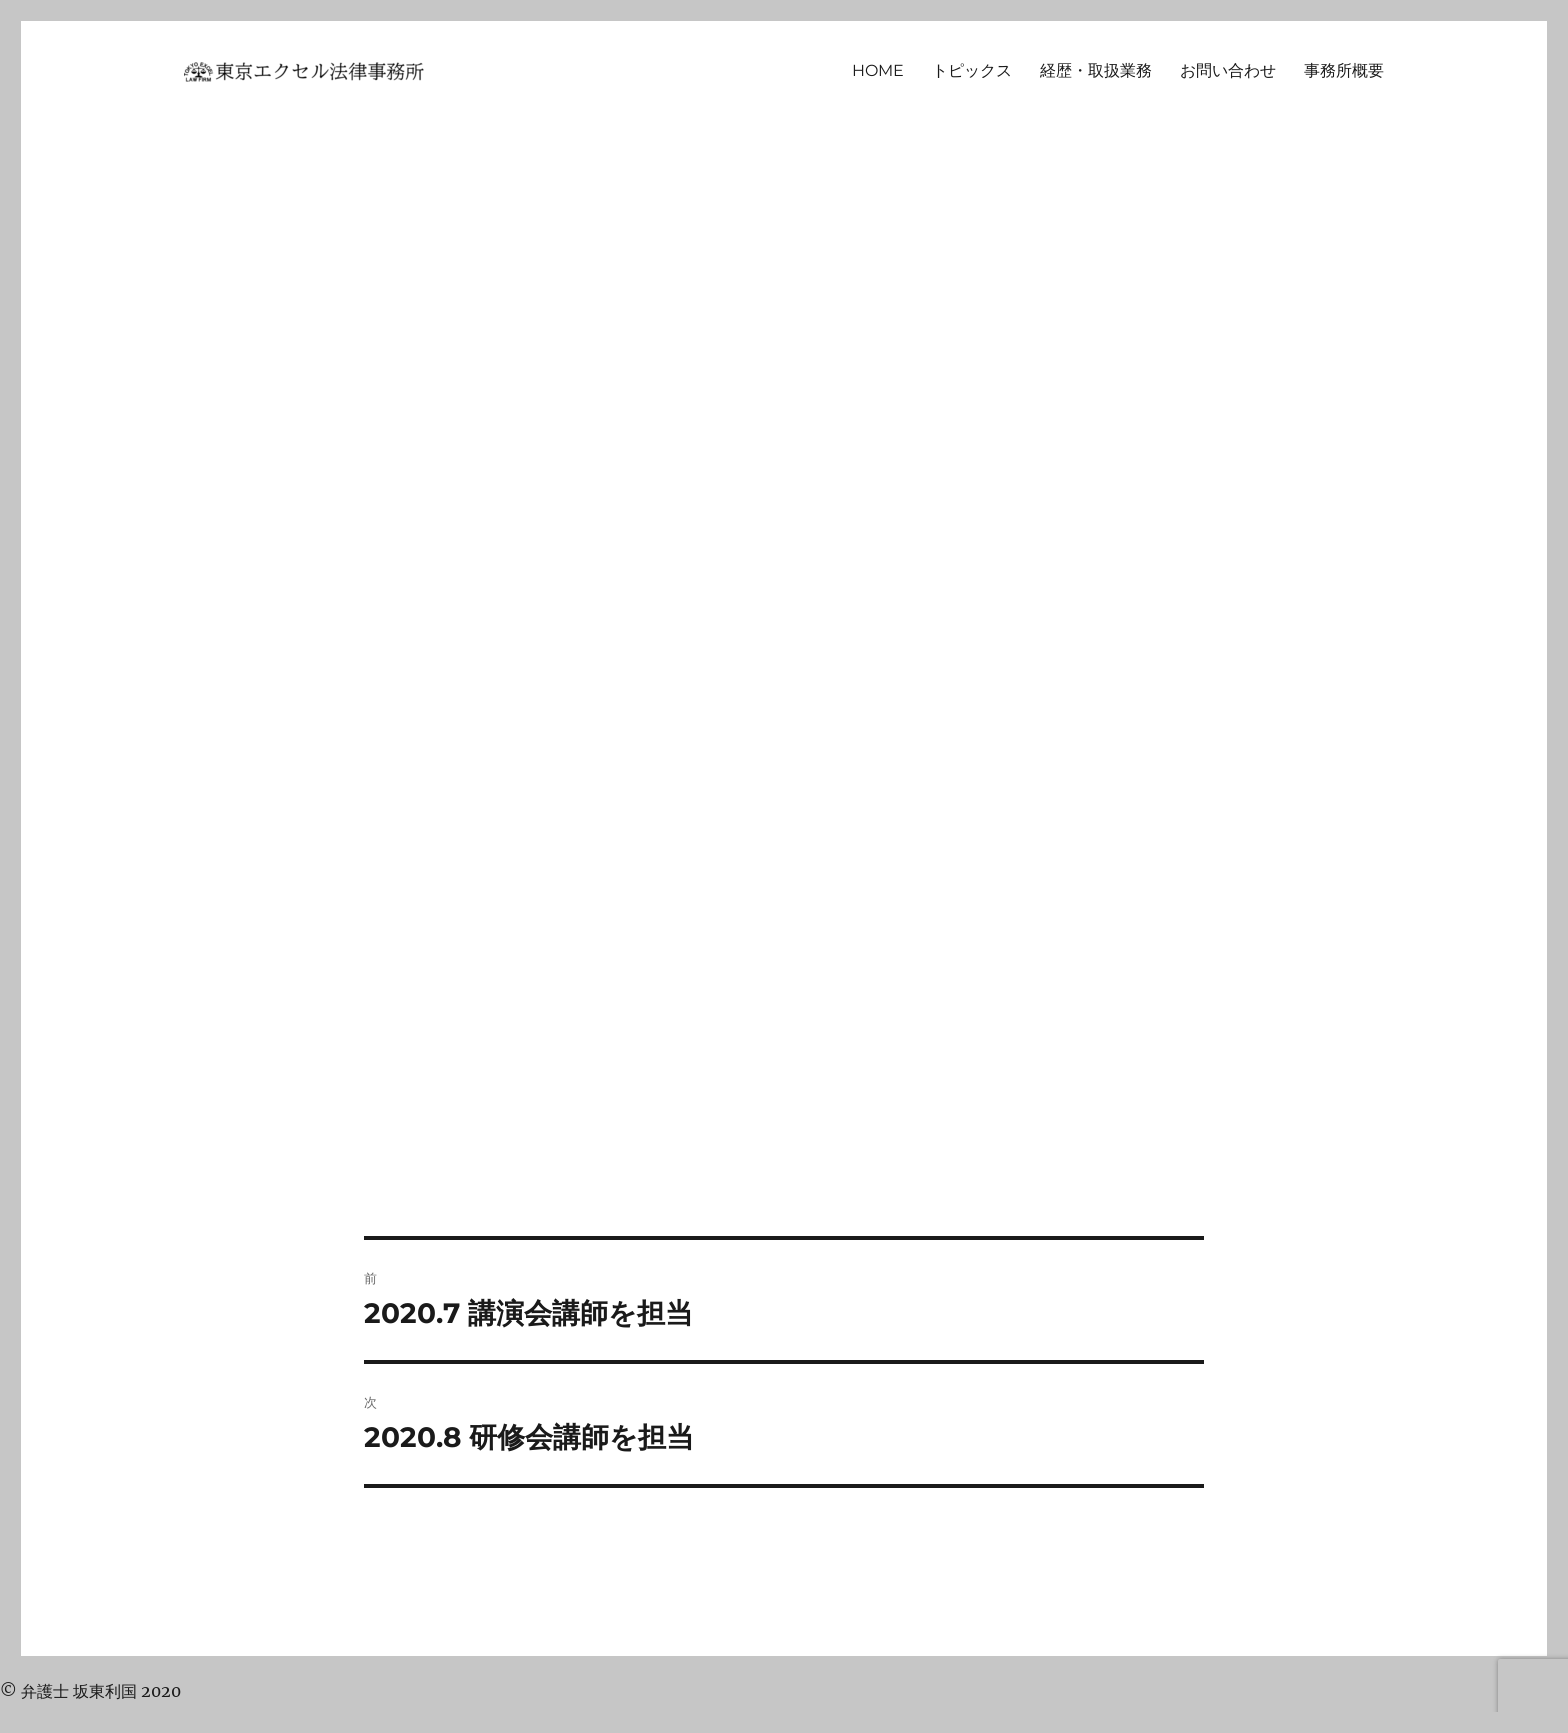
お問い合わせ (1228, 70)
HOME (878, 70)
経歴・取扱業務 (1096, 70)
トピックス (972, 70)
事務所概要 (1344, 70)
